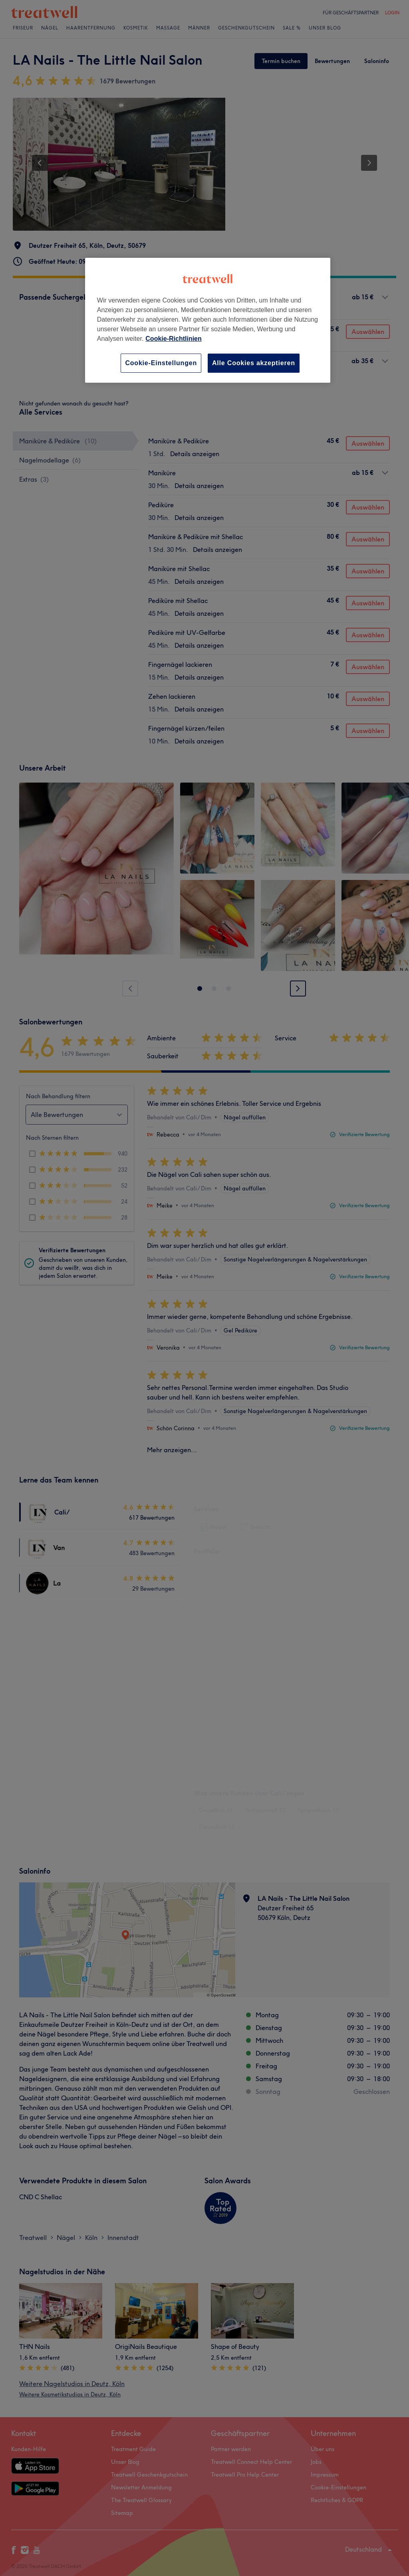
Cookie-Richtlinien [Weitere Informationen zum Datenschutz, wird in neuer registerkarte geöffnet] (173, 338)
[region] (207, 320)
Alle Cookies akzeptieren (253, 363)
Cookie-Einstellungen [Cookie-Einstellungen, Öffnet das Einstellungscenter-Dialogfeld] (161, 363)
